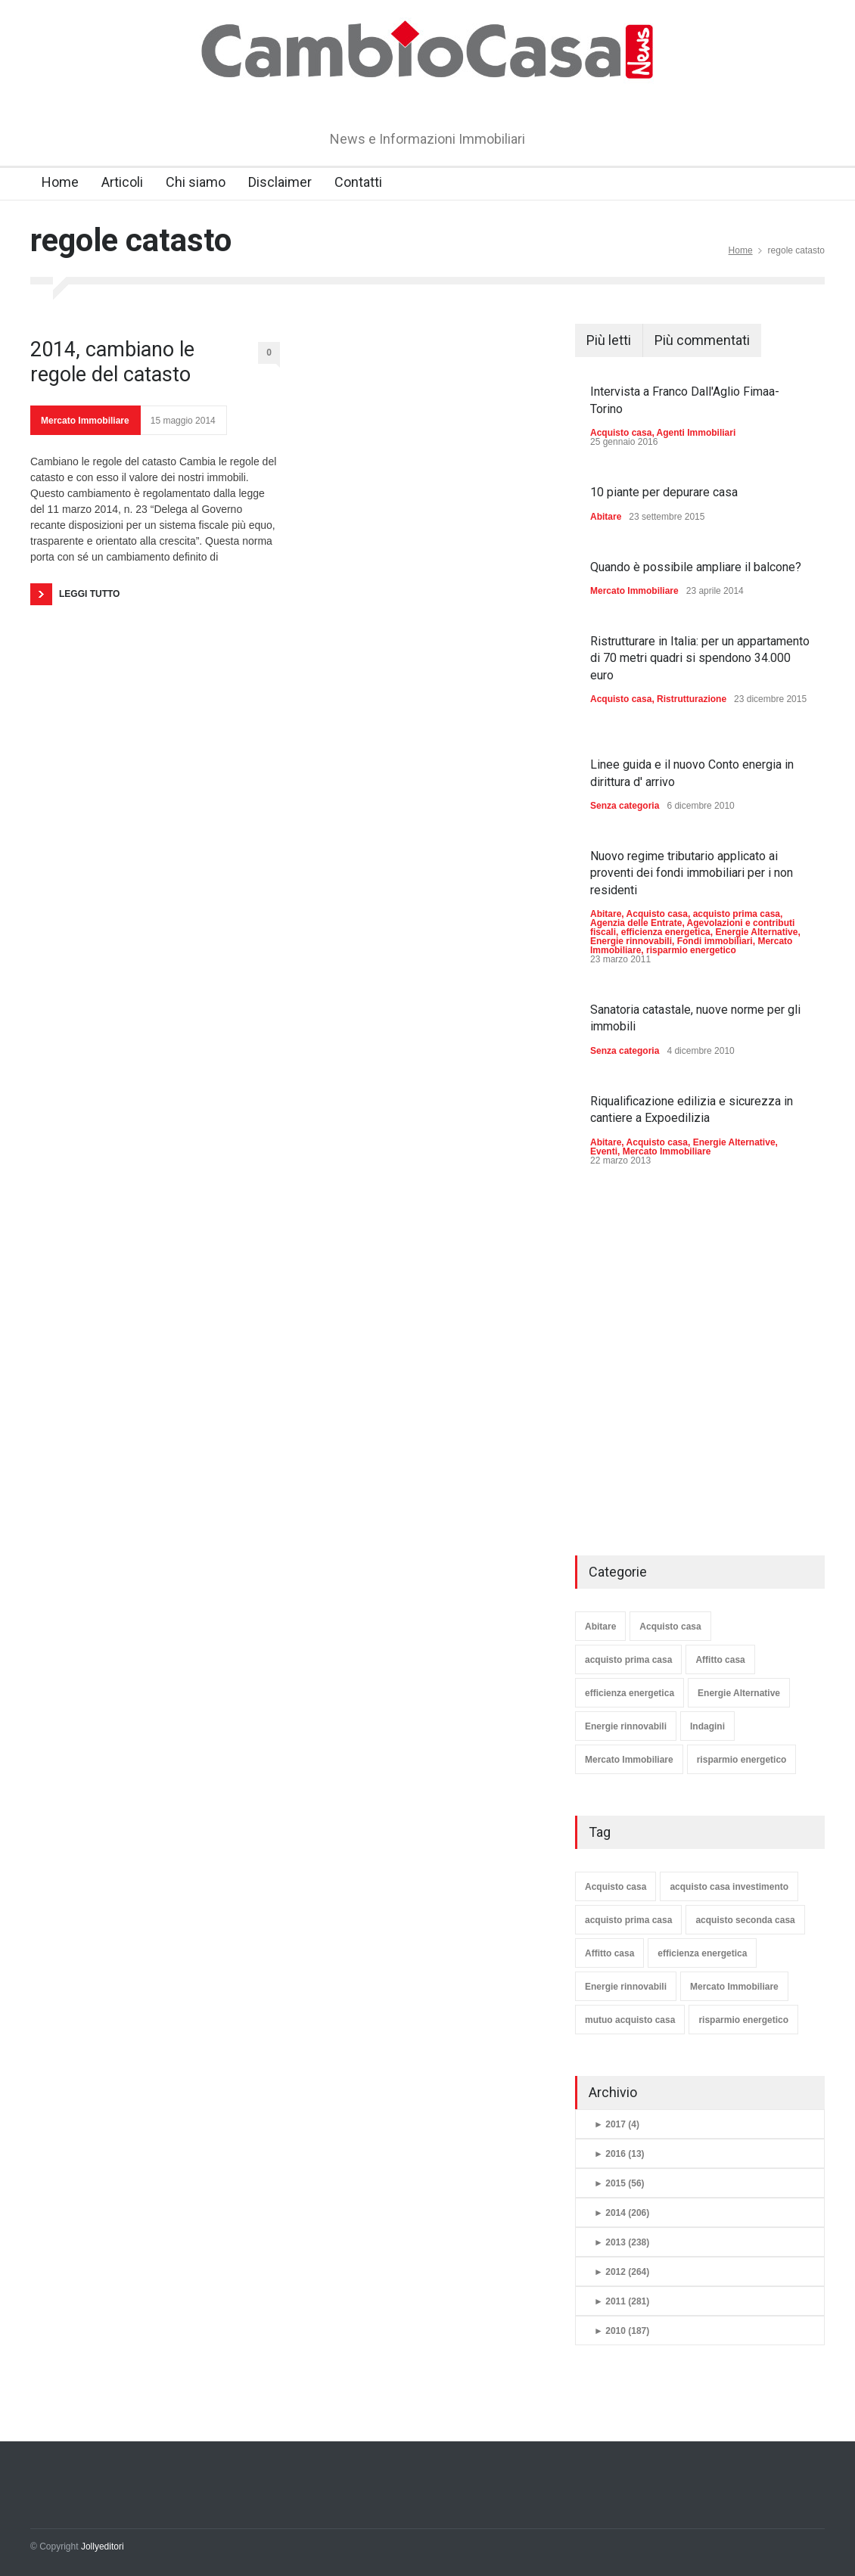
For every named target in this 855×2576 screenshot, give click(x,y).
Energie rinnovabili (631, 941)
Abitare (605, 516)
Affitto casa (720, 1660)
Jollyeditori (102, 2546)
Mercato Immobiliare (85, 420)
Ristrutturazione (691, 699)
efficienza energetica (665, 932)
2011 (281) (621, 2301)
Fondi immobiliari (715, 941)
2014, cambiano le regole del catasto (112, 361)
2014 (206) (621, 2213)
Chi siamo (195, 182)
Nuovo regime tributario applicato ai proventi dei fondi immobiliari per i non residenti (691, 873)
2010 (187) (621, 2331)
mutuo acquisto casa (630, 2020)
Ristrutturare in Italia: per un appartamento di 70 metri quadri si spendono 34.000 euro (700, 658)
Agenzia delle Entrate (636, 923)
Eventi (603, 1151)
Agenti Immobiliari (696, 432)
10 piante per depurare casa (664, 492)
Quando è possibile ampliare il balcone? (695, 567)
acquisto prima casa (736, 914)
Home (60, 182)
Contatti (358, 182)
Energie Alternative (756, 932)
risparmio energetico (691, 950)
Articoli (122, 182)
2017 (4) (616, 2124)
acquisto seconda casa (744, 1920)
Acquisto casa (620, 432)
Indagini (707, 1726)
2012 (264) (621, 2272)
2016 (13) (619, 2154)
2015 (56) (619, 2183)
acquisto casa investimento (729, 1887)
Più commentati (702, 340)
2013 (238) (621, 2242)
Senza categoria (624, 805)
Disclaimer (280, 182)
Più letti (608, 340)
